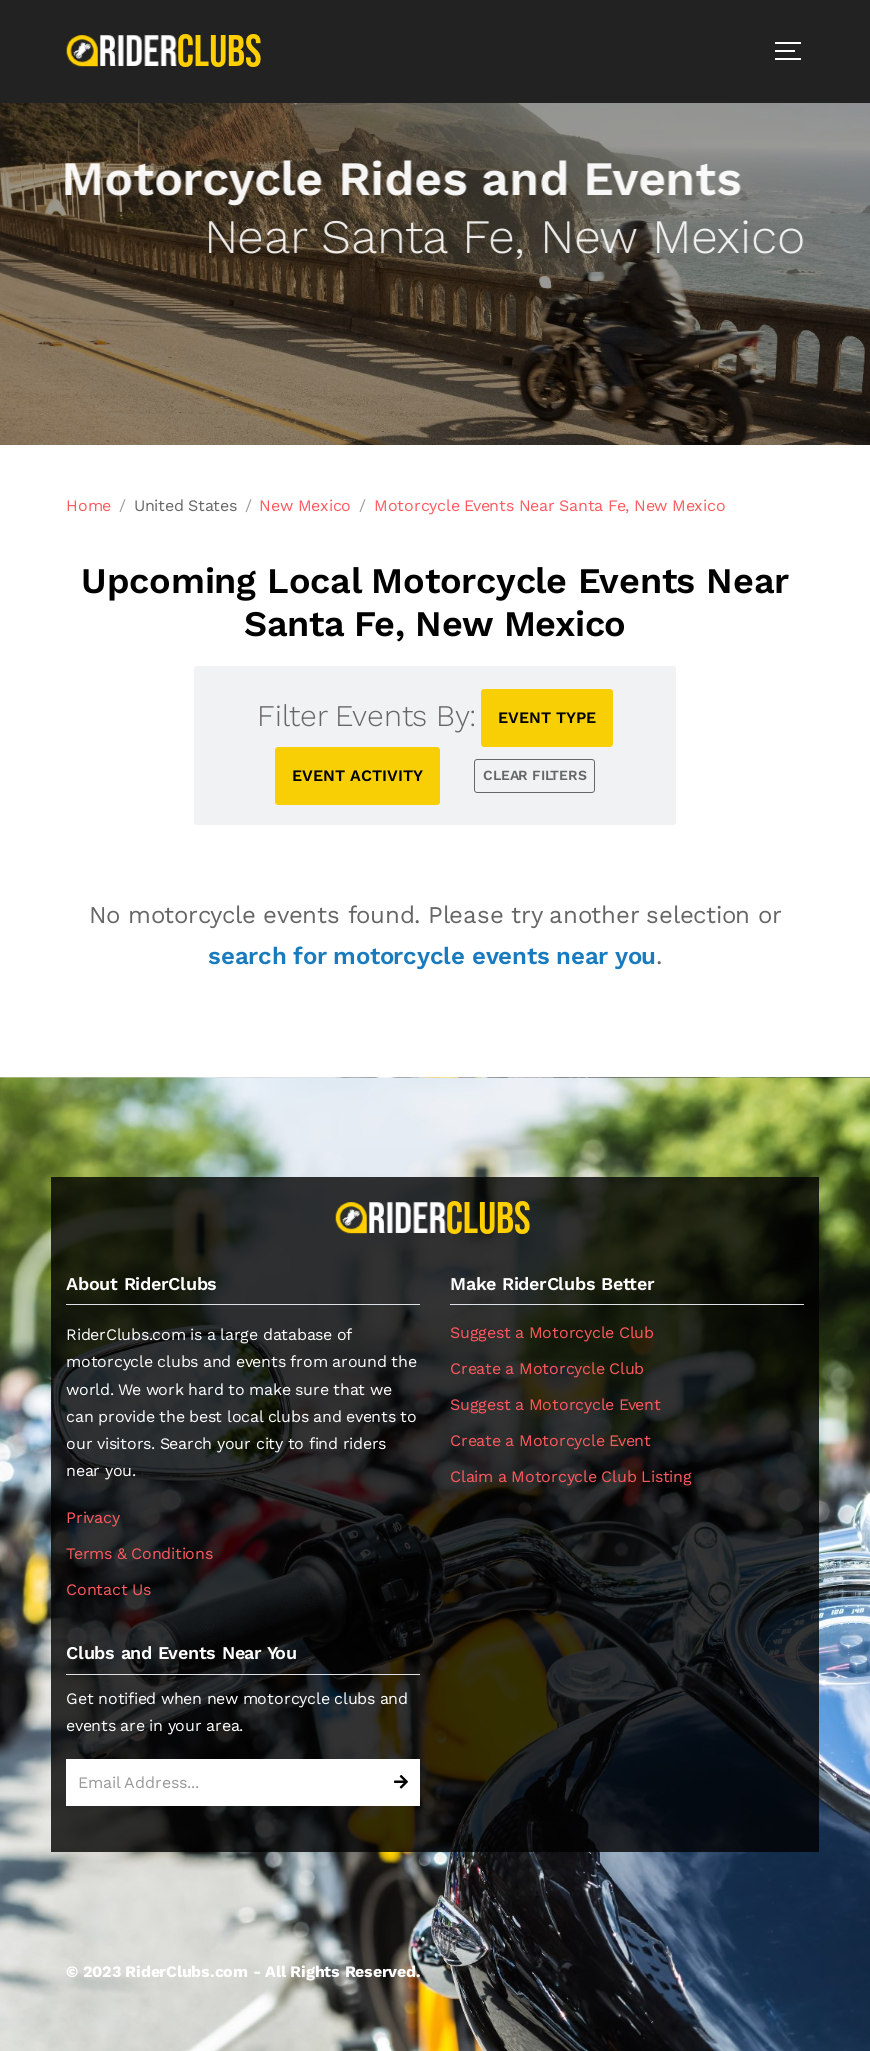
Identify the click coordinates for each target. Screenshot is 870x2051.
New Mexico (305, 505)
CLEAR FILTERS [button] (534, 775)
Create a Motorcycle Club (547, 1368)
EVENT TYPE (547, 717)
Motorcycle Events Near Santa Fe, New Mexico (550, 505)
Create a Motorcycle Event (550, 1440)
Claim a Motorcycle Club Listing (571, 1476)
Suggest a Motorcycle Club (552, 1332)
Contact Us (108, 1589)
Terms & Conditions (139, 1553)
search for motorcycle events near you (432, 956)
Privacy (92, 1517)
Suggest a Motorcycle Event (555, 1404)
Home (88, 505)
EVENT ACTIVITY (357, 775)
